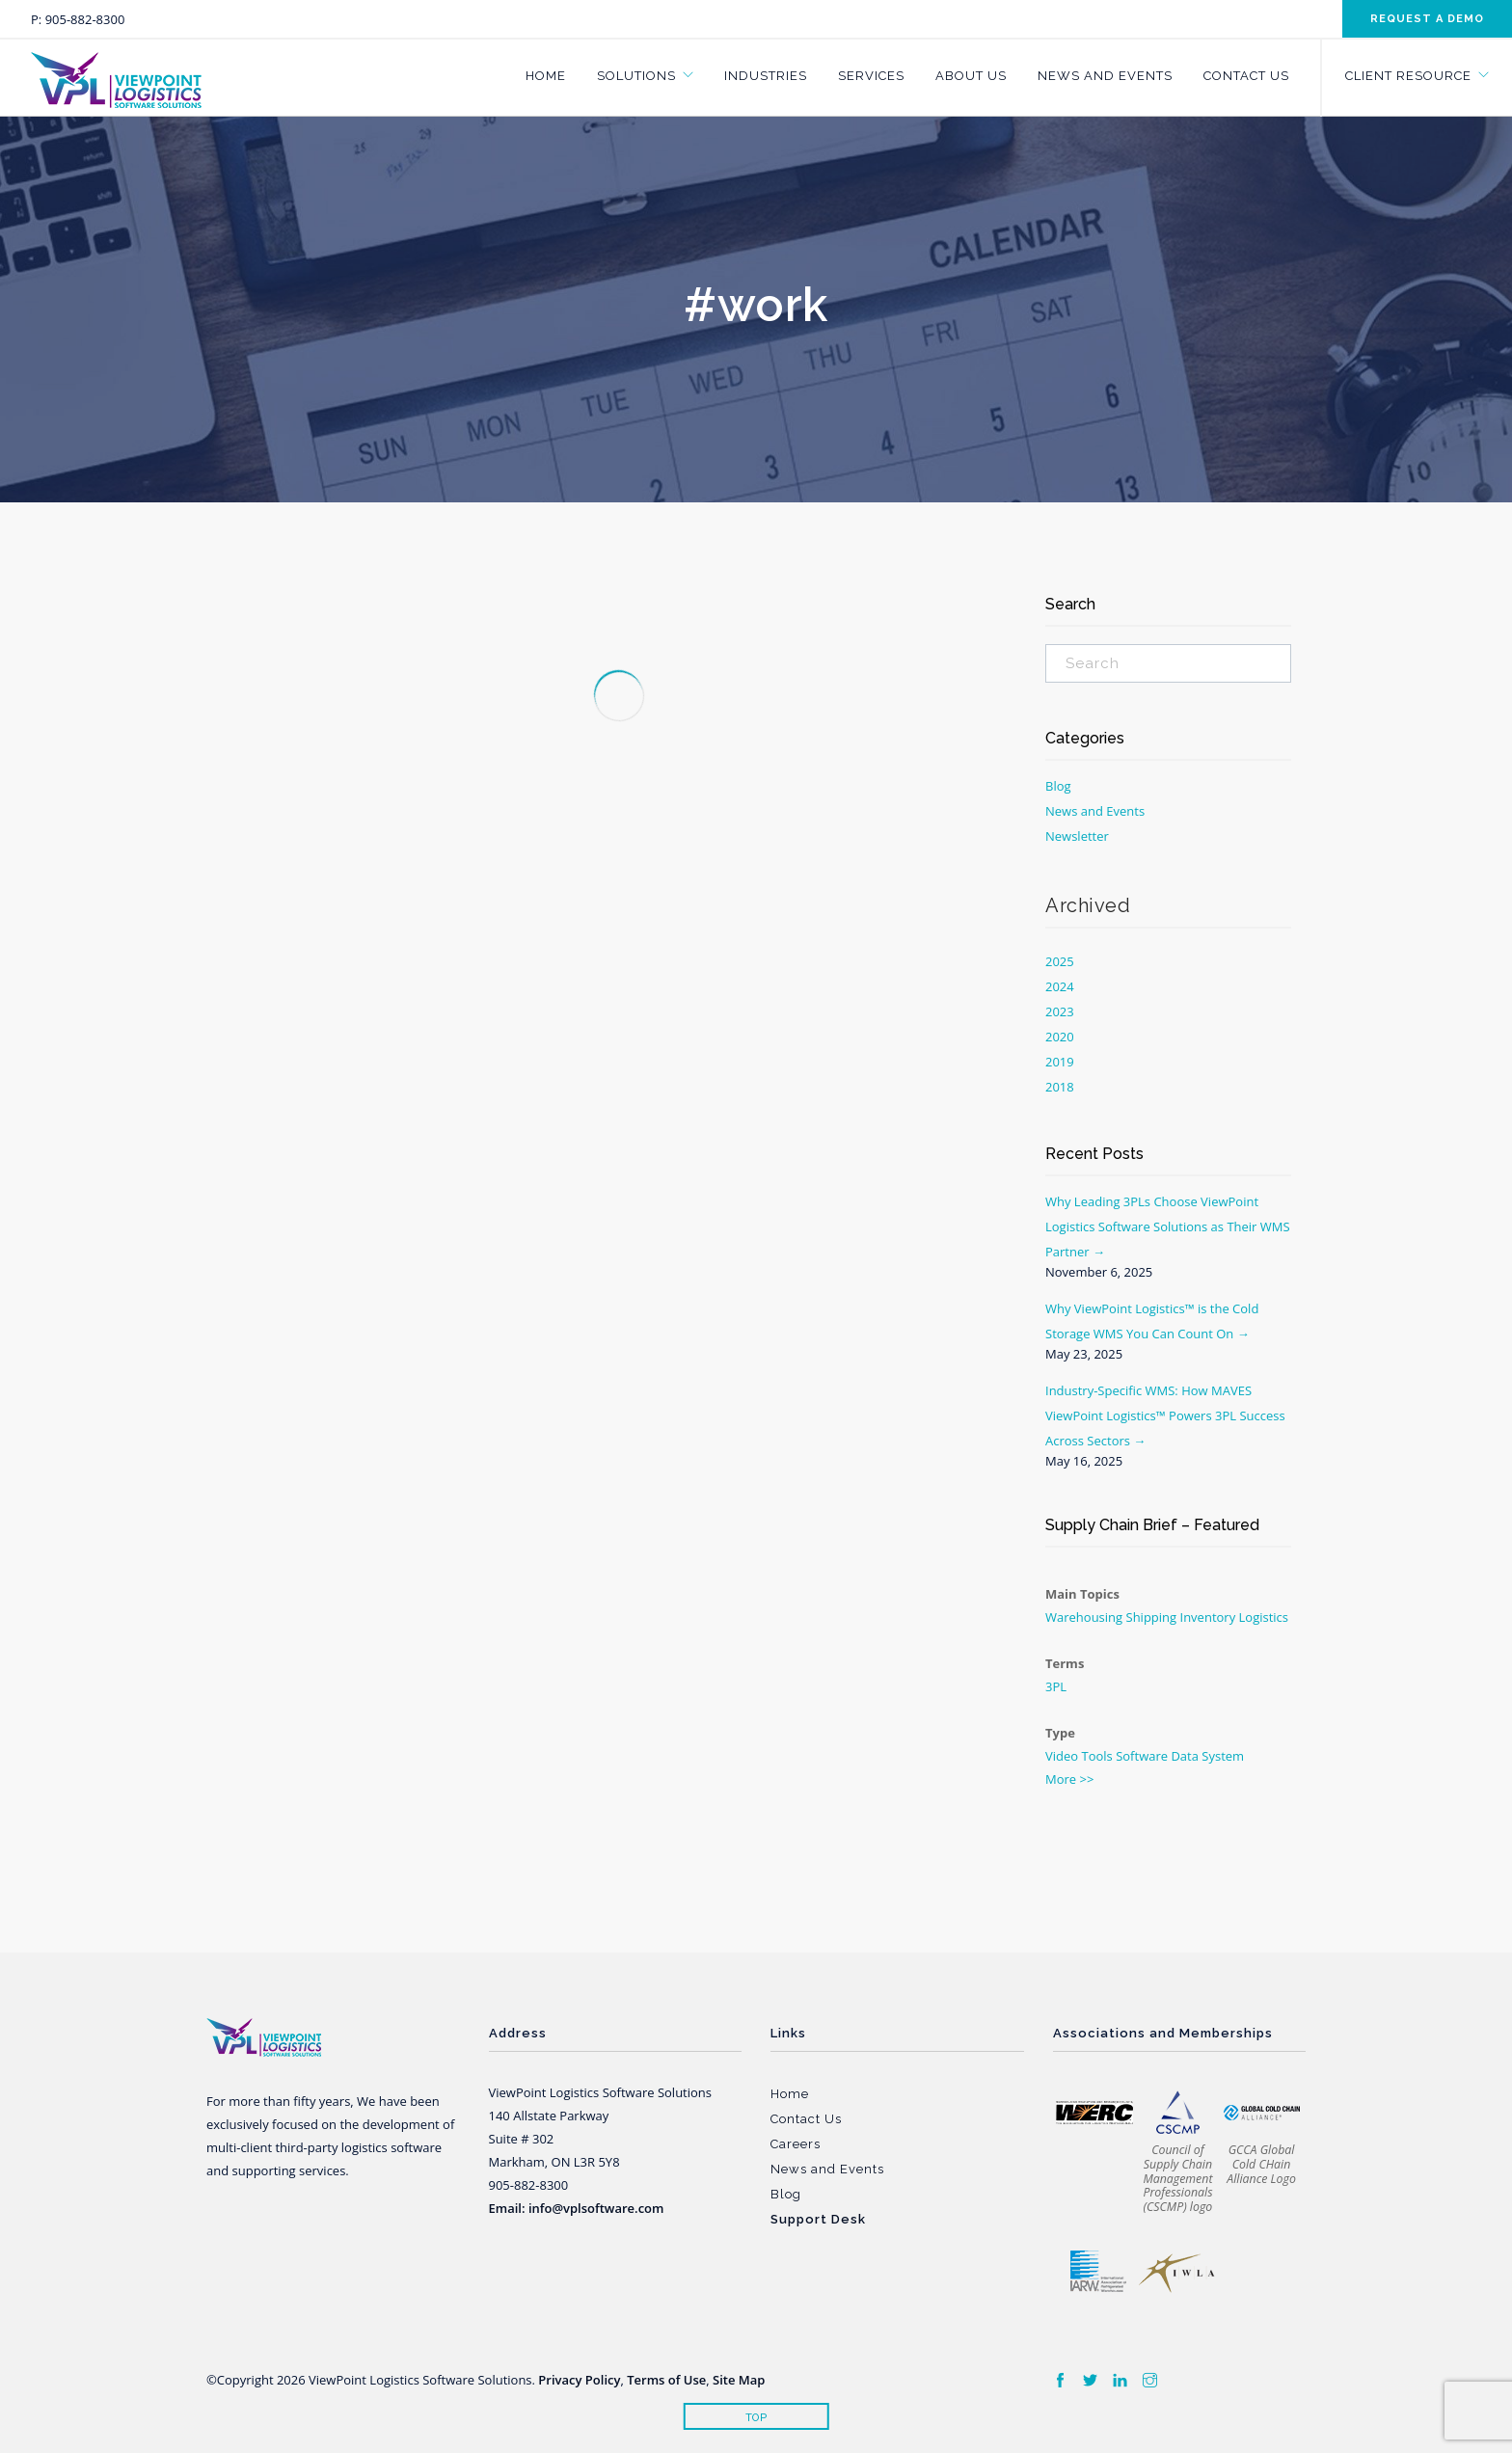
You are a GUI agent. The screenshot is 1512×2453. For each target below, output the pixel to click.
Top (756, 2418)
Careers (795, 2144)
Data (1185, 1756)
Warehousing (1083, 1617)
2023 (1059, 1011)
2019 (1059, 1061)
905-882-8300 (85, 19)
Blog (1058, 786)
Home (546, 75)
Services (871, 75)
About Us (971, 75)
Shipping (1151, 1617)
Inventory (1208, 1617)
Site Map (739, 2379)
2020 (1059, 1036)
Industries (765, 75)
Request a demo (1427, 19)
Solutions (636, 75)
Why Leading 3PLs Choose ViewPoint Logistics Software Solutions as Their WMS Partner (1167, 1226)
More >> (1069, 1779)
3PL (1055, 1686)
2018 (1059, 1086)
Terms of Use (666, 2379)
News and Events (1105, 75)
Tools (1097, 1756)
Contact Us (1246, 75)
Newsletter (1077, 836)
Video (1061, 1756)
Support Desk (818, 2219)
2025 (1059, 961)
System (1223, 1756)
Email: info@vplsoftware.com (576, 2208)
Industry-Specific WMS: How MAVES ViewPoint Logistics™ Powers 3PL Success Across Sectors (1165, 1415)
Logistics (1263, 1617)
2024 (1059, 986)
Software (1142, 1756)
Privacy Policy (579, 2379)
